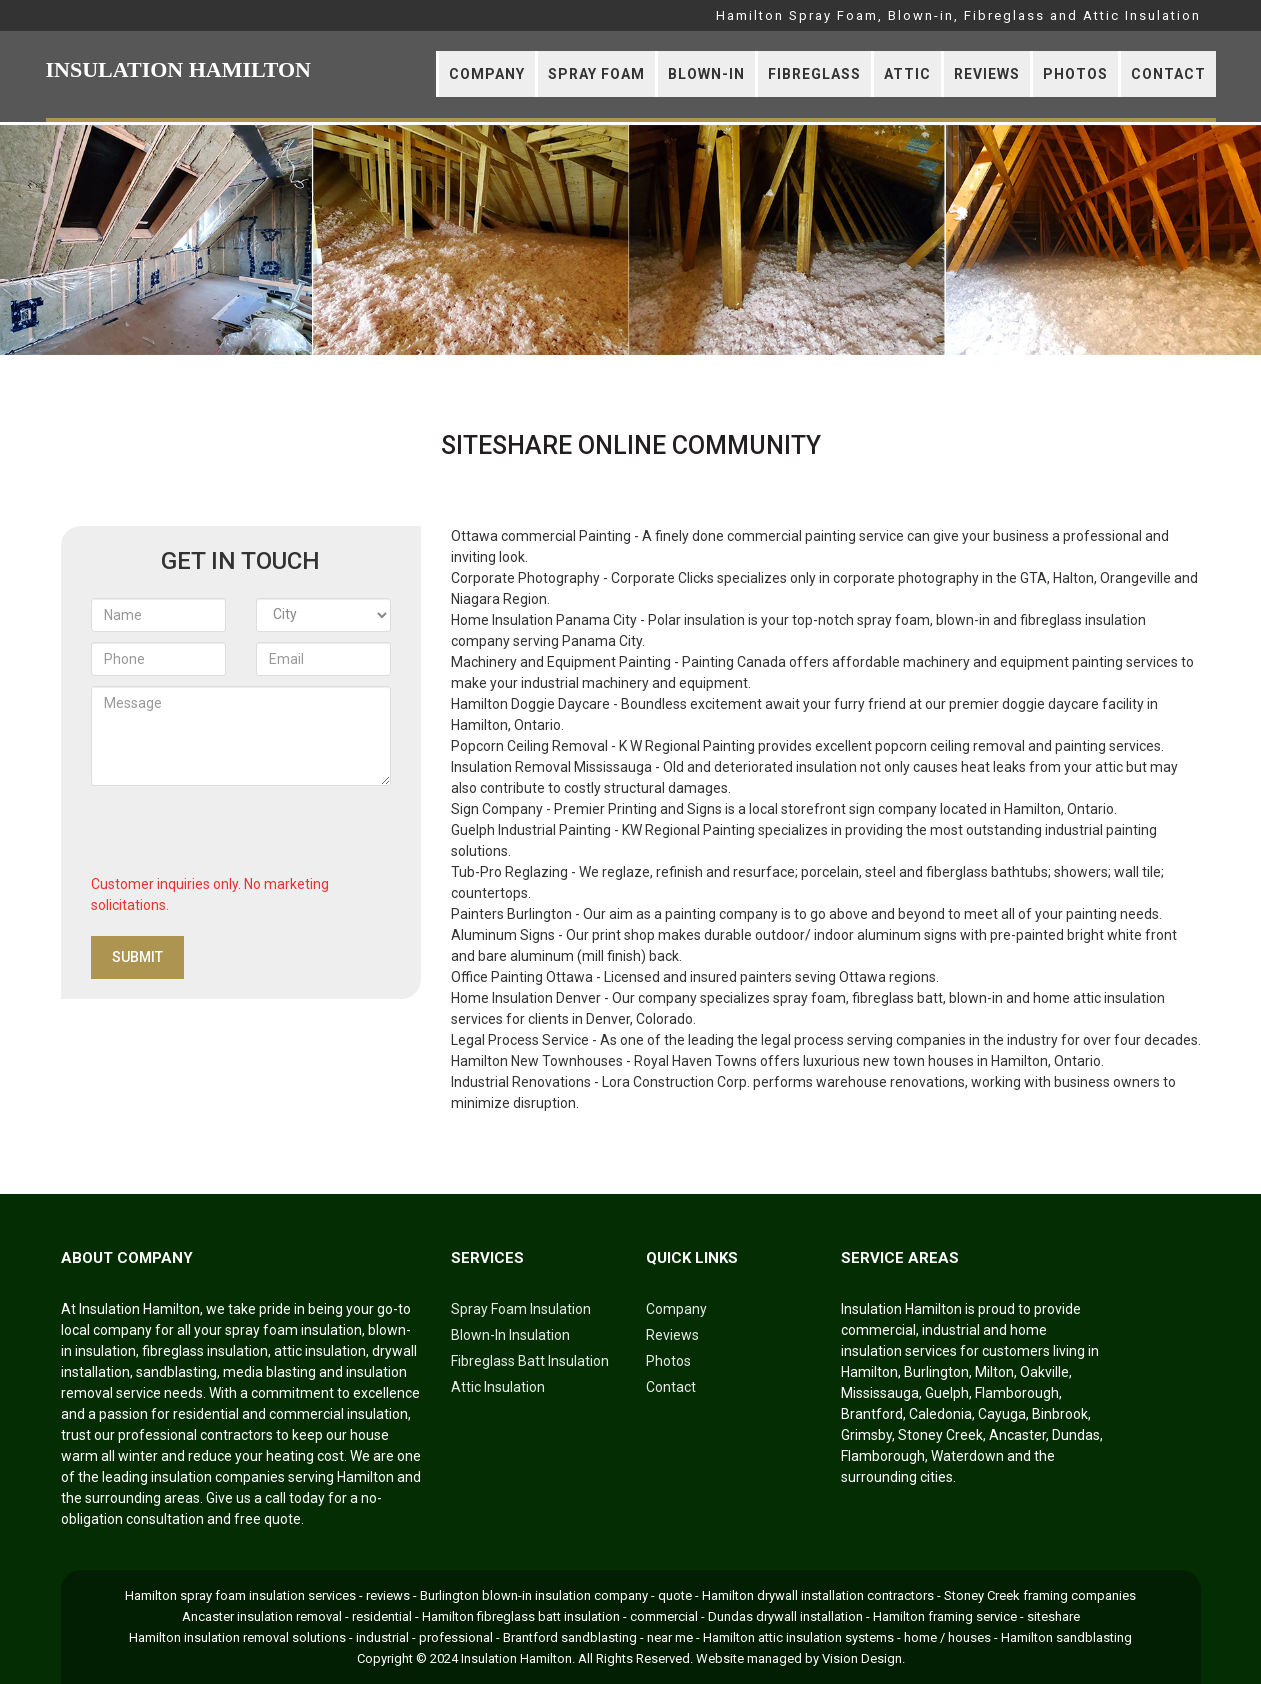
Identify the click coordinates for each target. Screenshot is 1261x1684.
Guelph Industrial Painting (531, 830)
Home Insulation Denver (526, 998)
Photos (1075, 74)
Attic (907, 74)
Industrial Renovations (521, 1082)
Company (487, 74)
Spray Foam (596, 74)
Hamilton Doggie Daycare (530, 704)
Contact (1168, 74)
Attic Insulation (498, 1387)
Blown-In (706, 74)
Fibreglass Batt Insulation (530, 1361)
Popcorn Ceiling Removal (529, 746)
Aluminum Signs (503, 935)
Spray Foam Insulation (521, 1309)
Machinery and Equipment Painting (561, 662)
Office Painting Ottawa (522, 977)
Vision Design (862, 1658)
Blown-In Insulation (510, 1335)
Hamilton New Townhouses (537, 1061)
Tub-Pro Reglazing (509, 872)
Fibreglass (814, 74)
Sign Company (497, 809)
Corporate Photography (525, 578)
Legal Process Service (520, 1040)
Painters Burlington (511, 914)
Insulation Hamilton (516, 1658)
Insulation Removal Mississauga (551, 767)
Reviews (987, 74)
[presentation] (243, 835)
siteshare (1053, 1616)
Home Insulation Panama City (544, 620)
